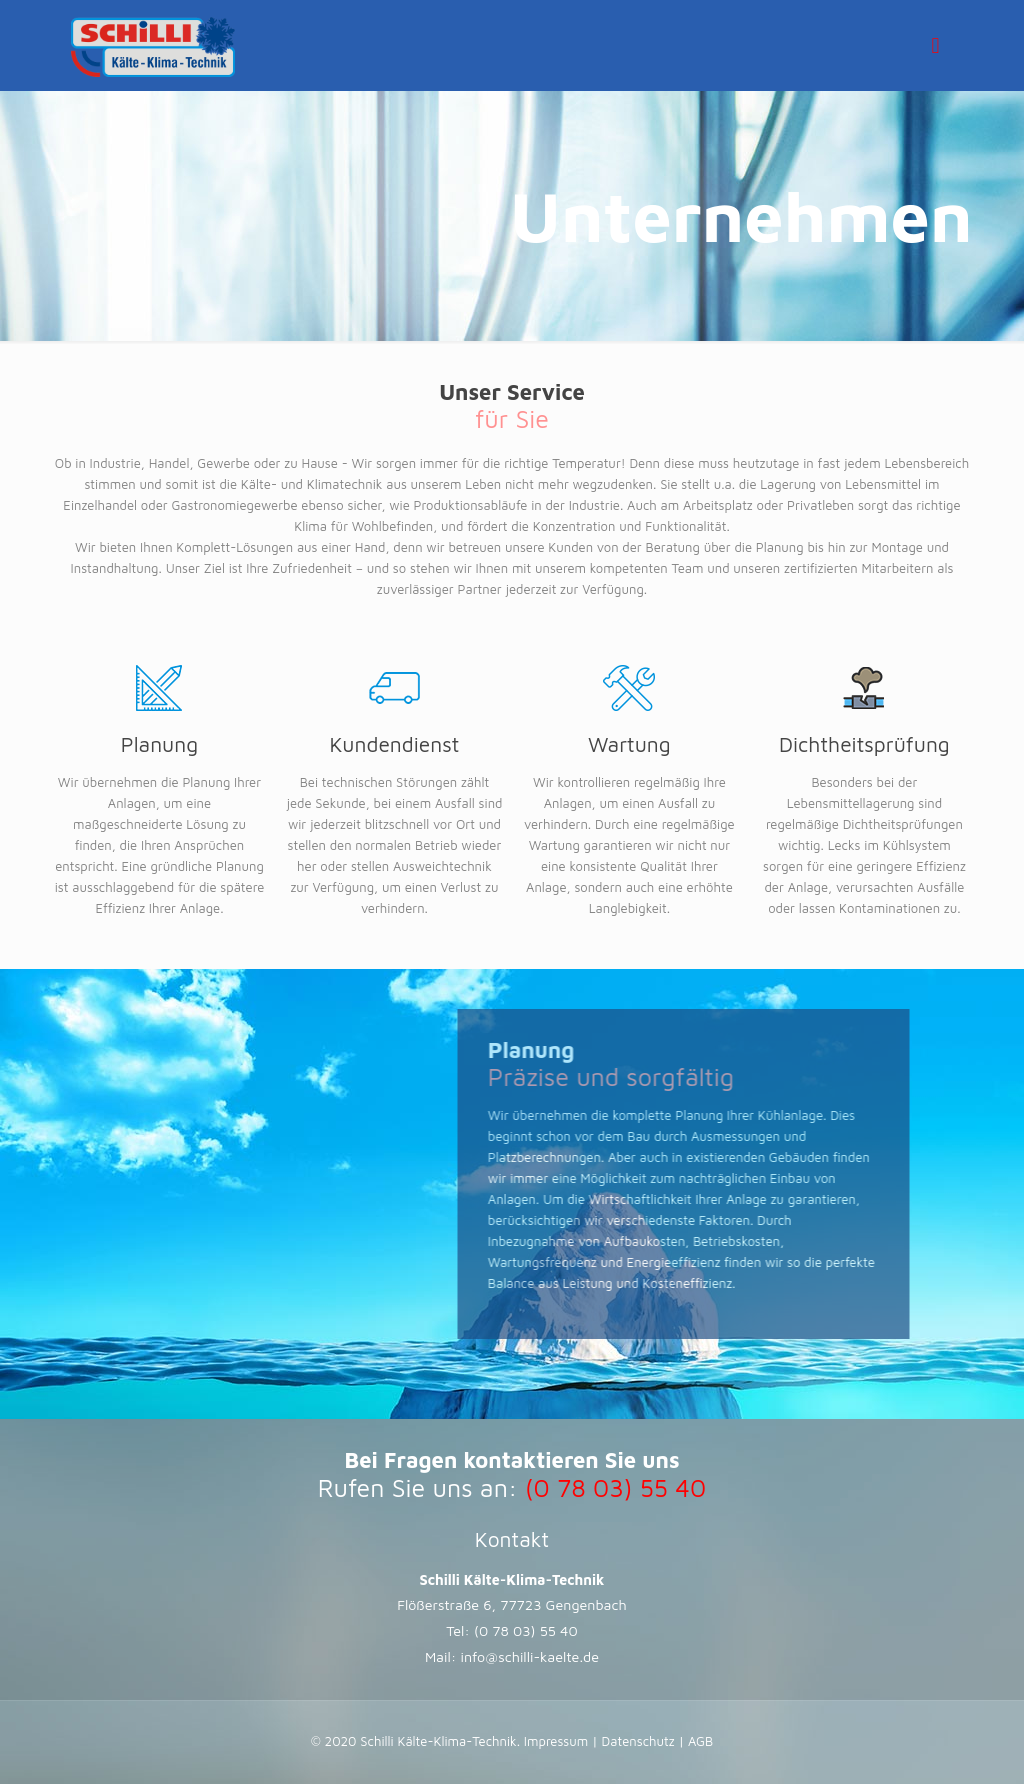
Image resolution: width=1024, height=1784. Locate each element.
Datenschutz (638, 1741)
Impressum (558, 1741)
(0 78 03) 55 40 (526, 1630)
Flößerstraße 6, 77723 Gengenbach (512, 1604)
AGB (698, 1741)
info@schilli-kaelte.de (530, 1656)
